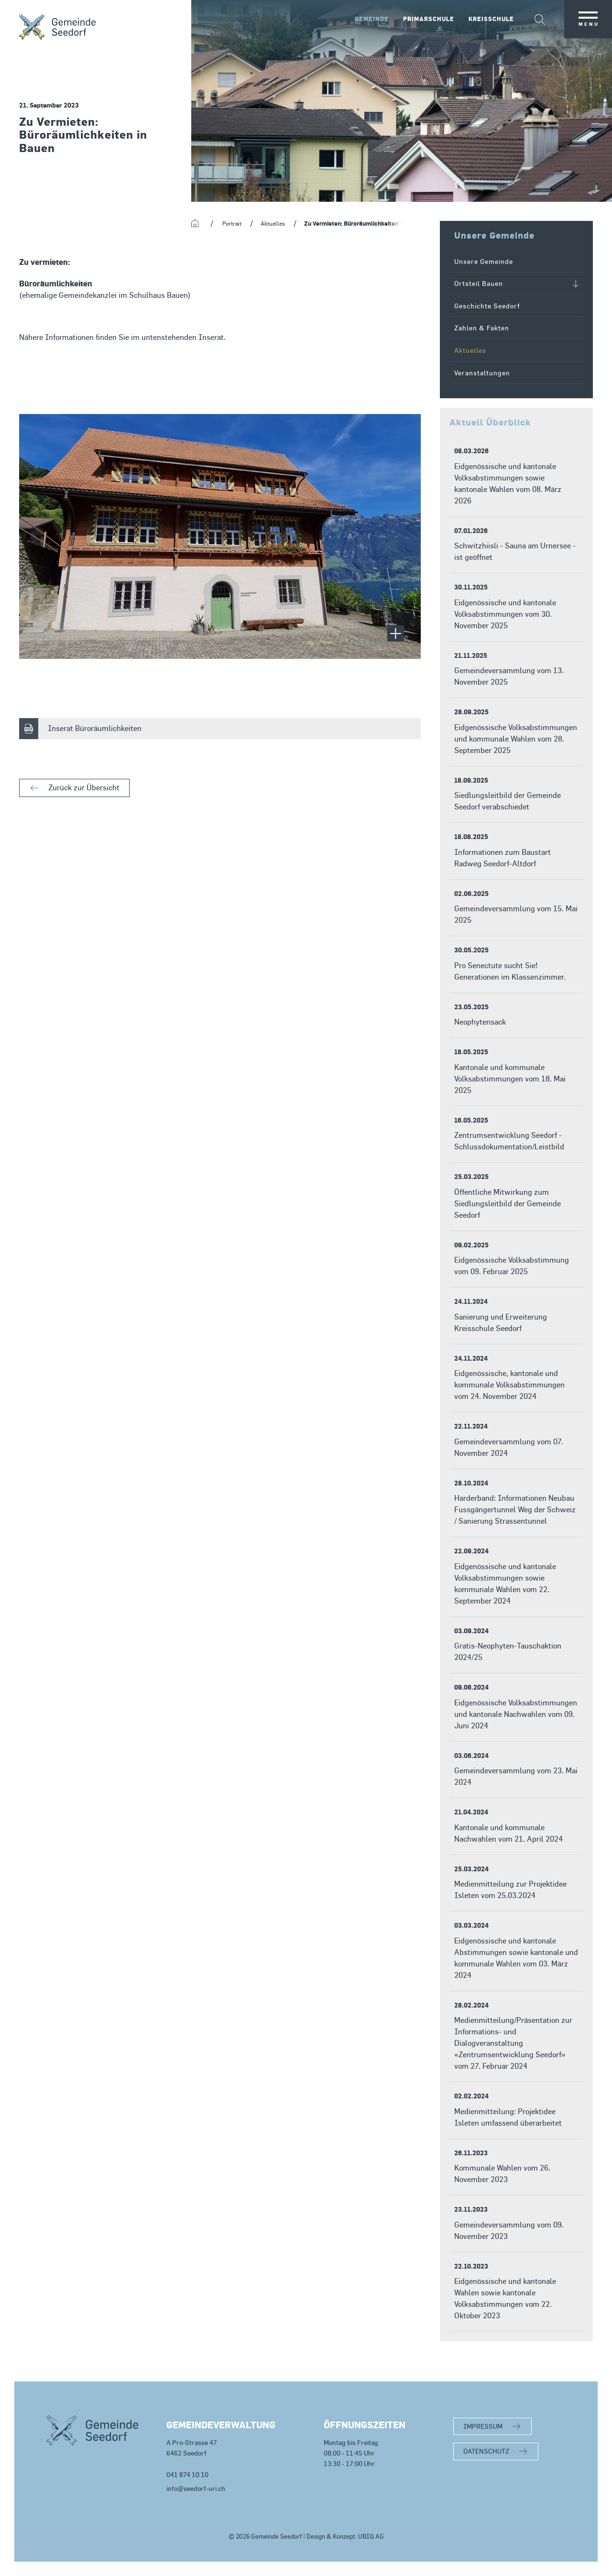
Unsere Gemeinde (483, 261)
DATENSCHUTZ (486, 2451)
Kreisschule (491, 19)
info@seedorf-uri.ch (195, 2488)
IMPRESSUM (483, 2426)
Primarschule (428, 19)
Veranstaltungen (482, 373)
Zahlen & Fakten (481, 328)
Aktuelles (470, 350)
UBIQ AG (371, 2536)
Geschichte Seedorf (487, 306)
